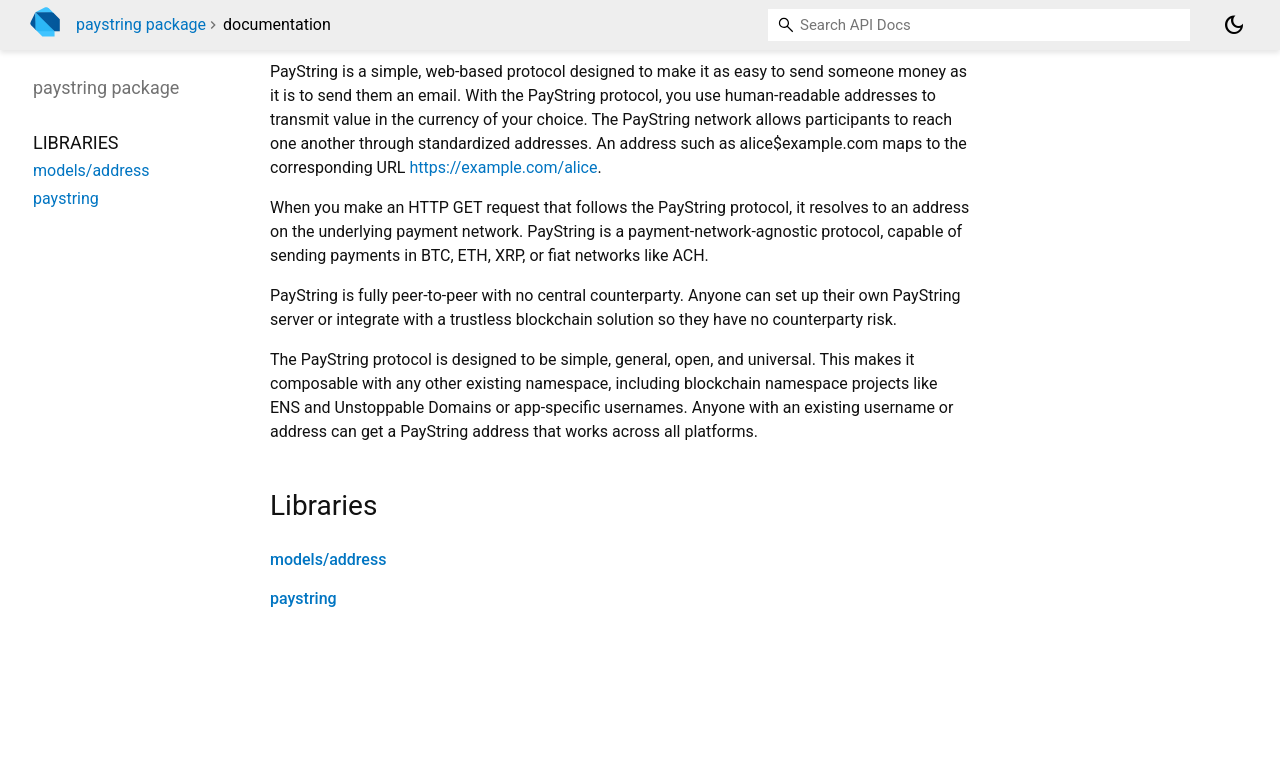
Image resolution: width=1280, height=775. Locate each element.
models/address (328, 559)
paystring (303, 598)
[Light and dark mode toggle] (1234, 25)
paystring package (141, 24)
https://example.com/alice (503, 167)
